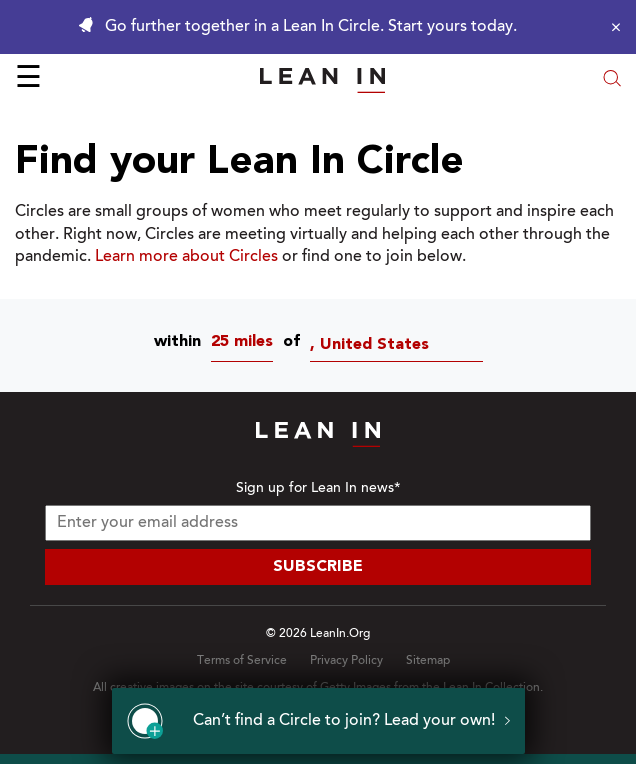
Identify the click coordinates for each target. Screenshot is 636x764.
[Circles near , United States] (401, 345)
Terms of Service (242, 661)
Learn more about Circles (186, 257)
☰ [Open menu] (28, 80)
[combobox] (247, 345)
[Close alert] (611, 27)
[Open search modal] (612, 80)
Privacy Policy (346, 661)
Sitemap (428, 661)
